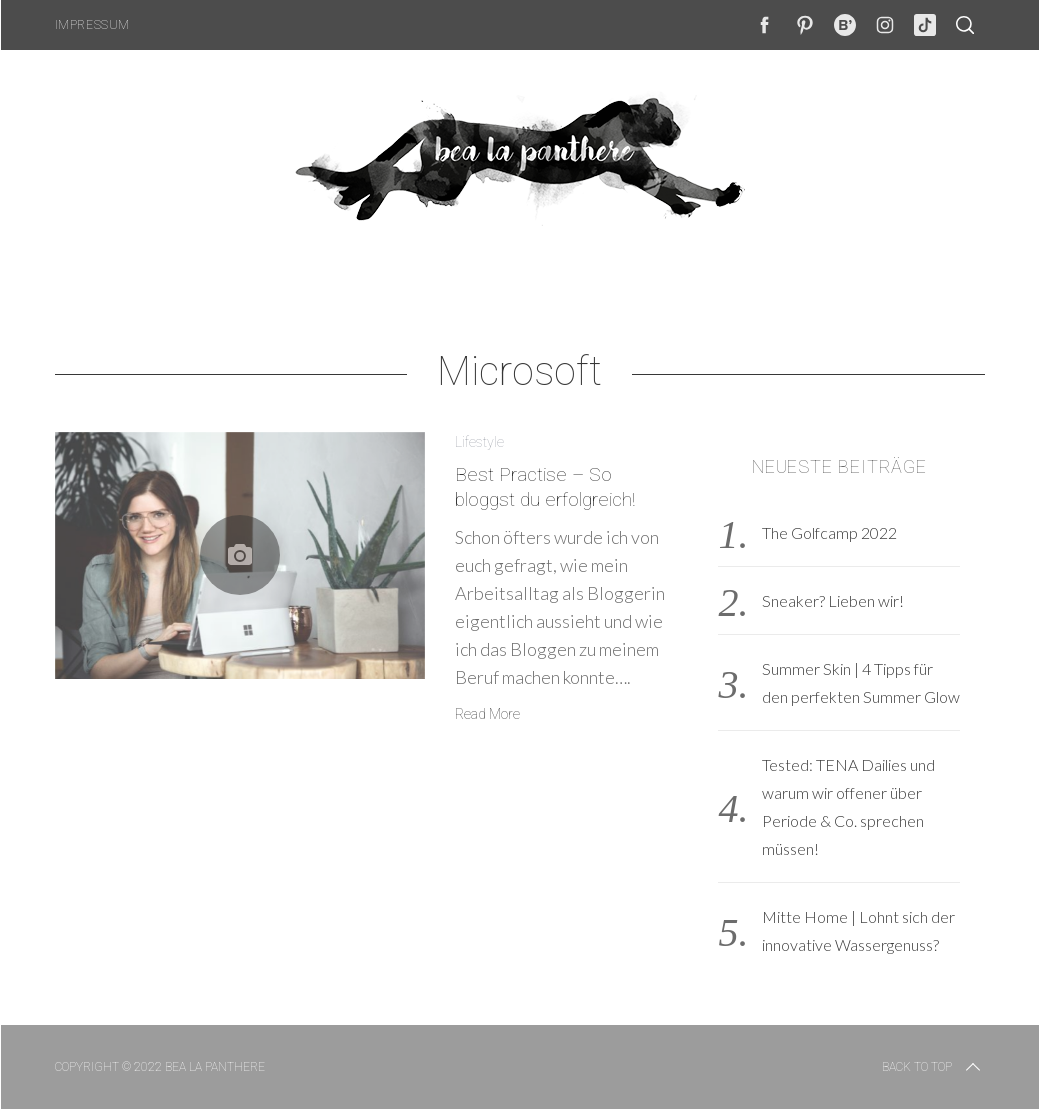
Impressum (92, 25)
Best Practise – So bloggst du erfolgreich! (545, 487)
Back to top (933, 1067)
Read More (487, 714)
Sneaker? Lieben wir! (833, 600)
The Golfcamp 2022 (829, 532)
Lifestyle (479, 442)
